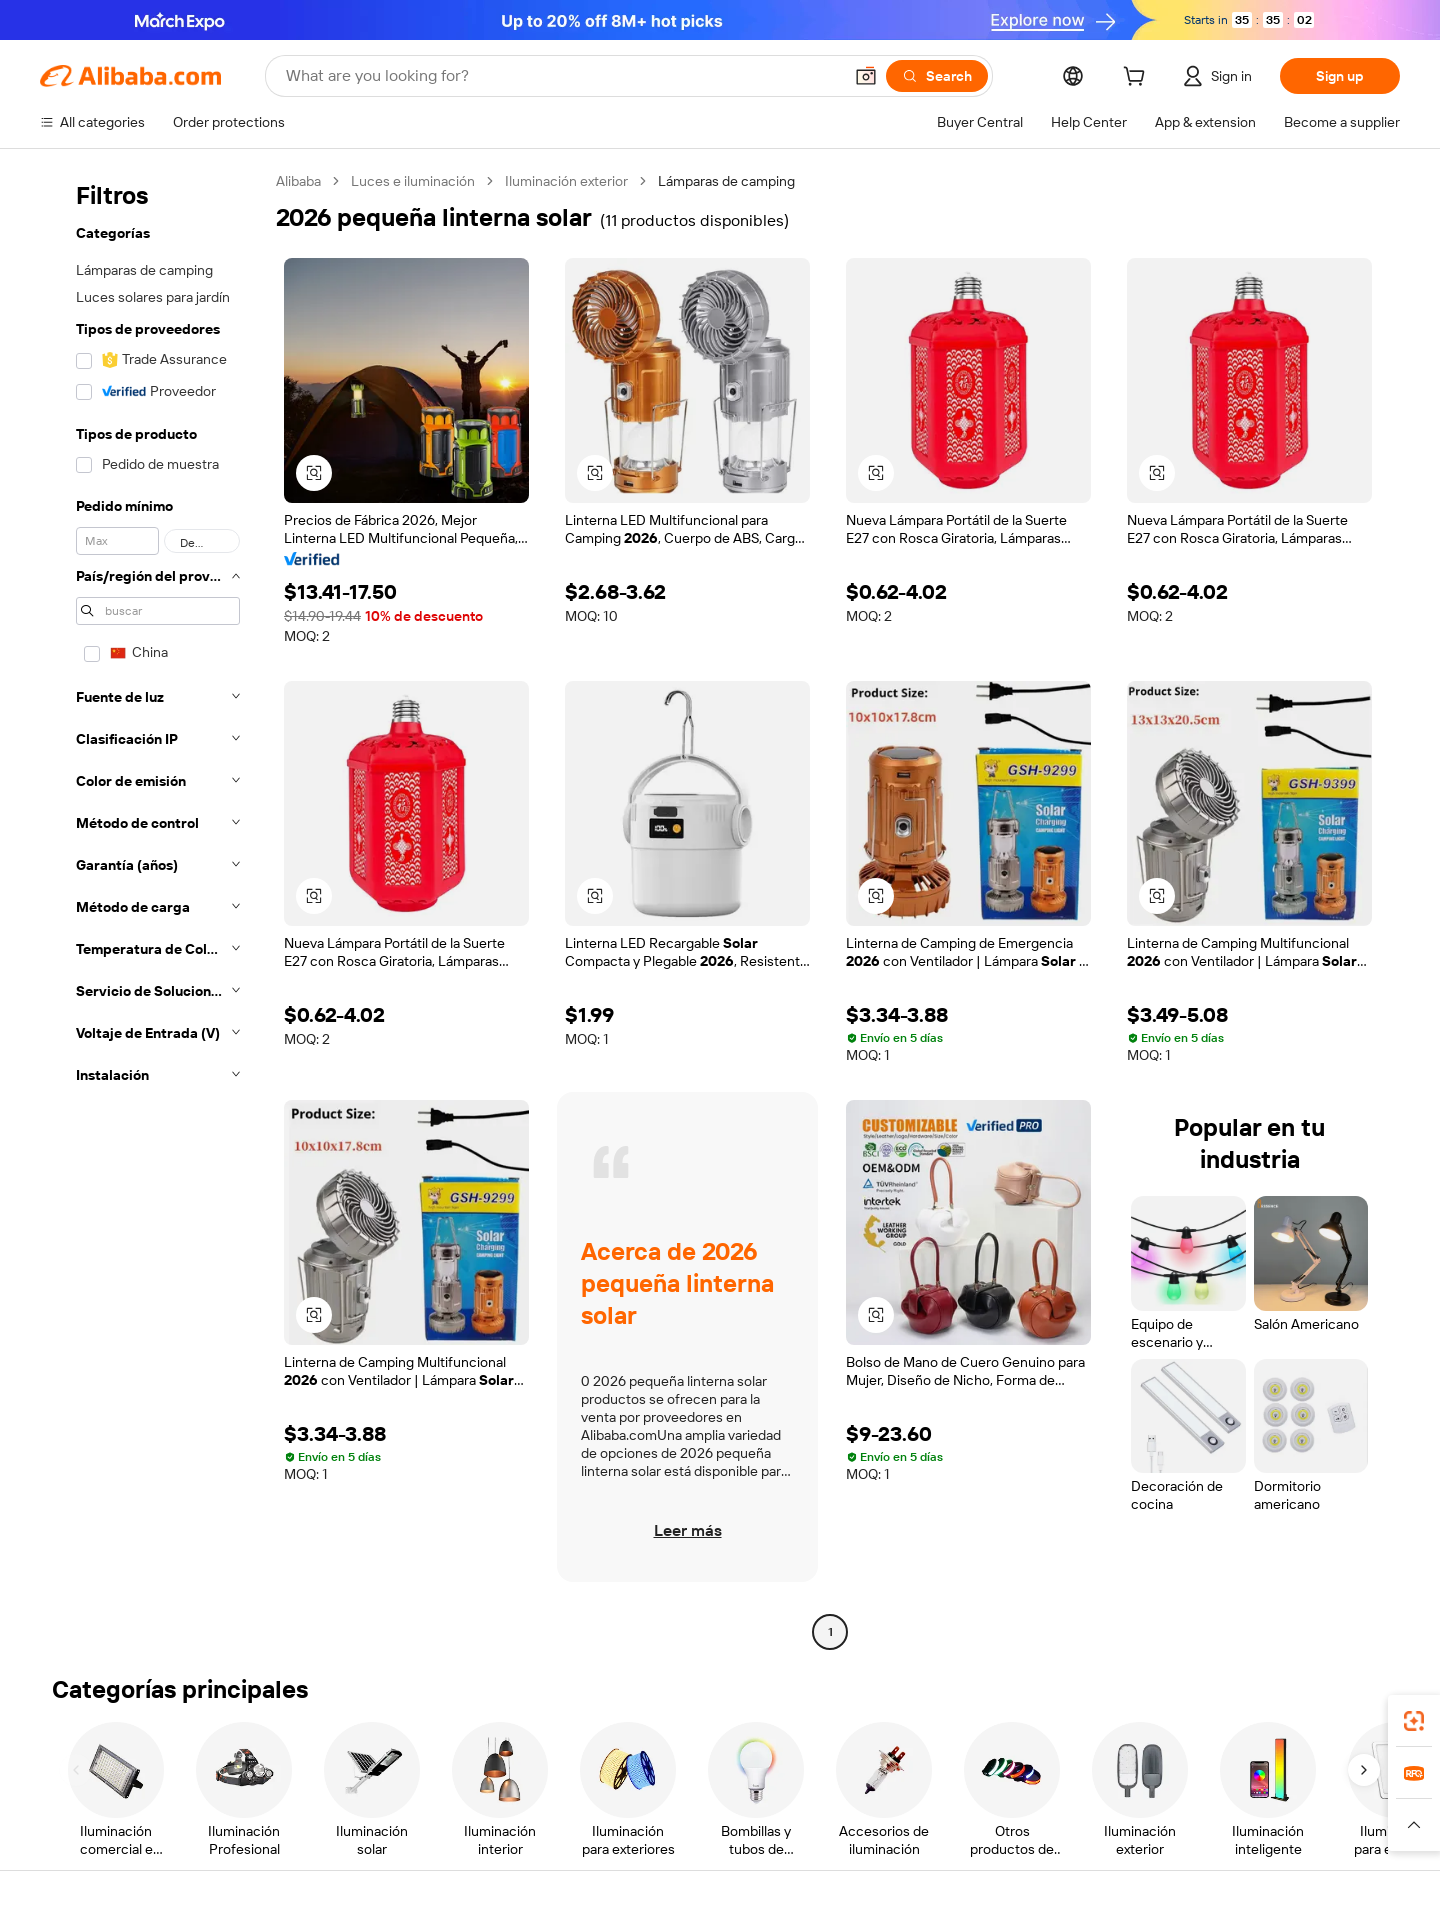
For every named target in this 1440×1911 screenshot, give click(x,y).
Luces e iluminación (413, 181)
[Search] (937, 76)
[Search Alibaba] (562, 76)
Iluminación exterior (566, 181)
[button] (866, 76)
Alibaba (298, 181)
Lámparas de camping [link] (726, 181)
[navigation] (152, 909)
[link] (1414, 1721)
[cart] (1138, 79)
